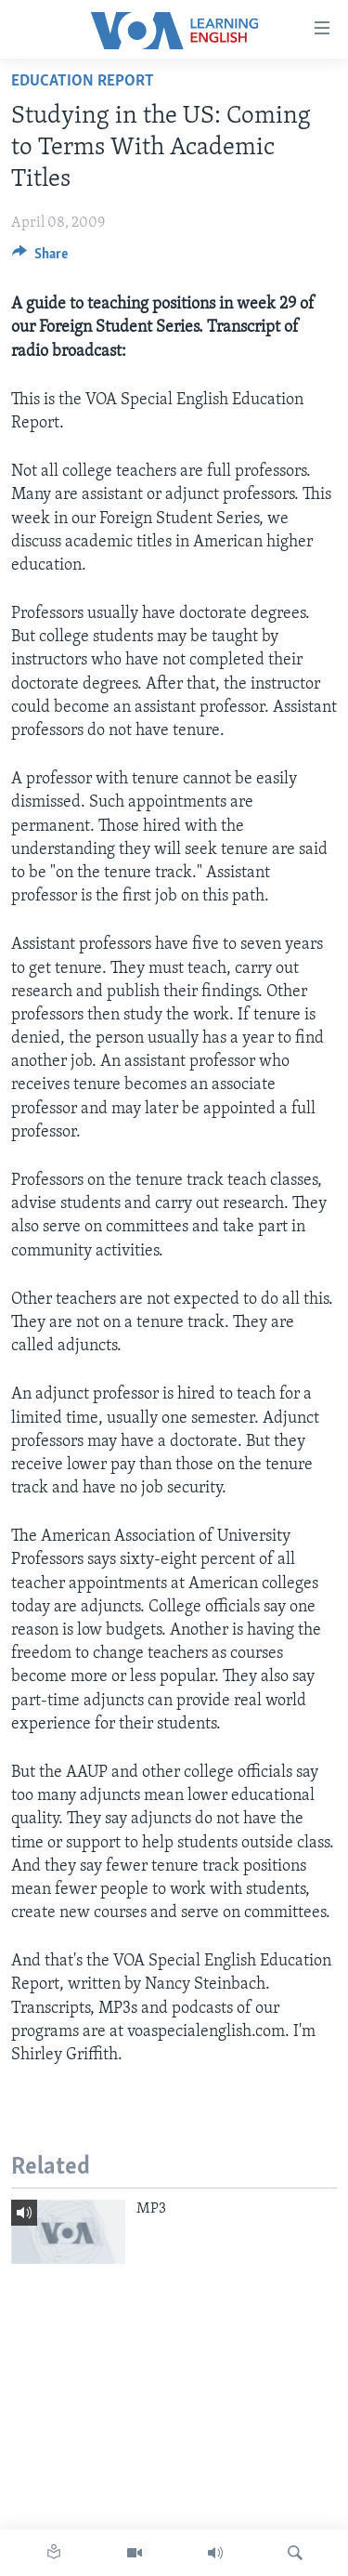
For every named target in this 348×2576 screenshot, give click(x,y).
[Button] (40, 258)
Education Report (82, 81)
